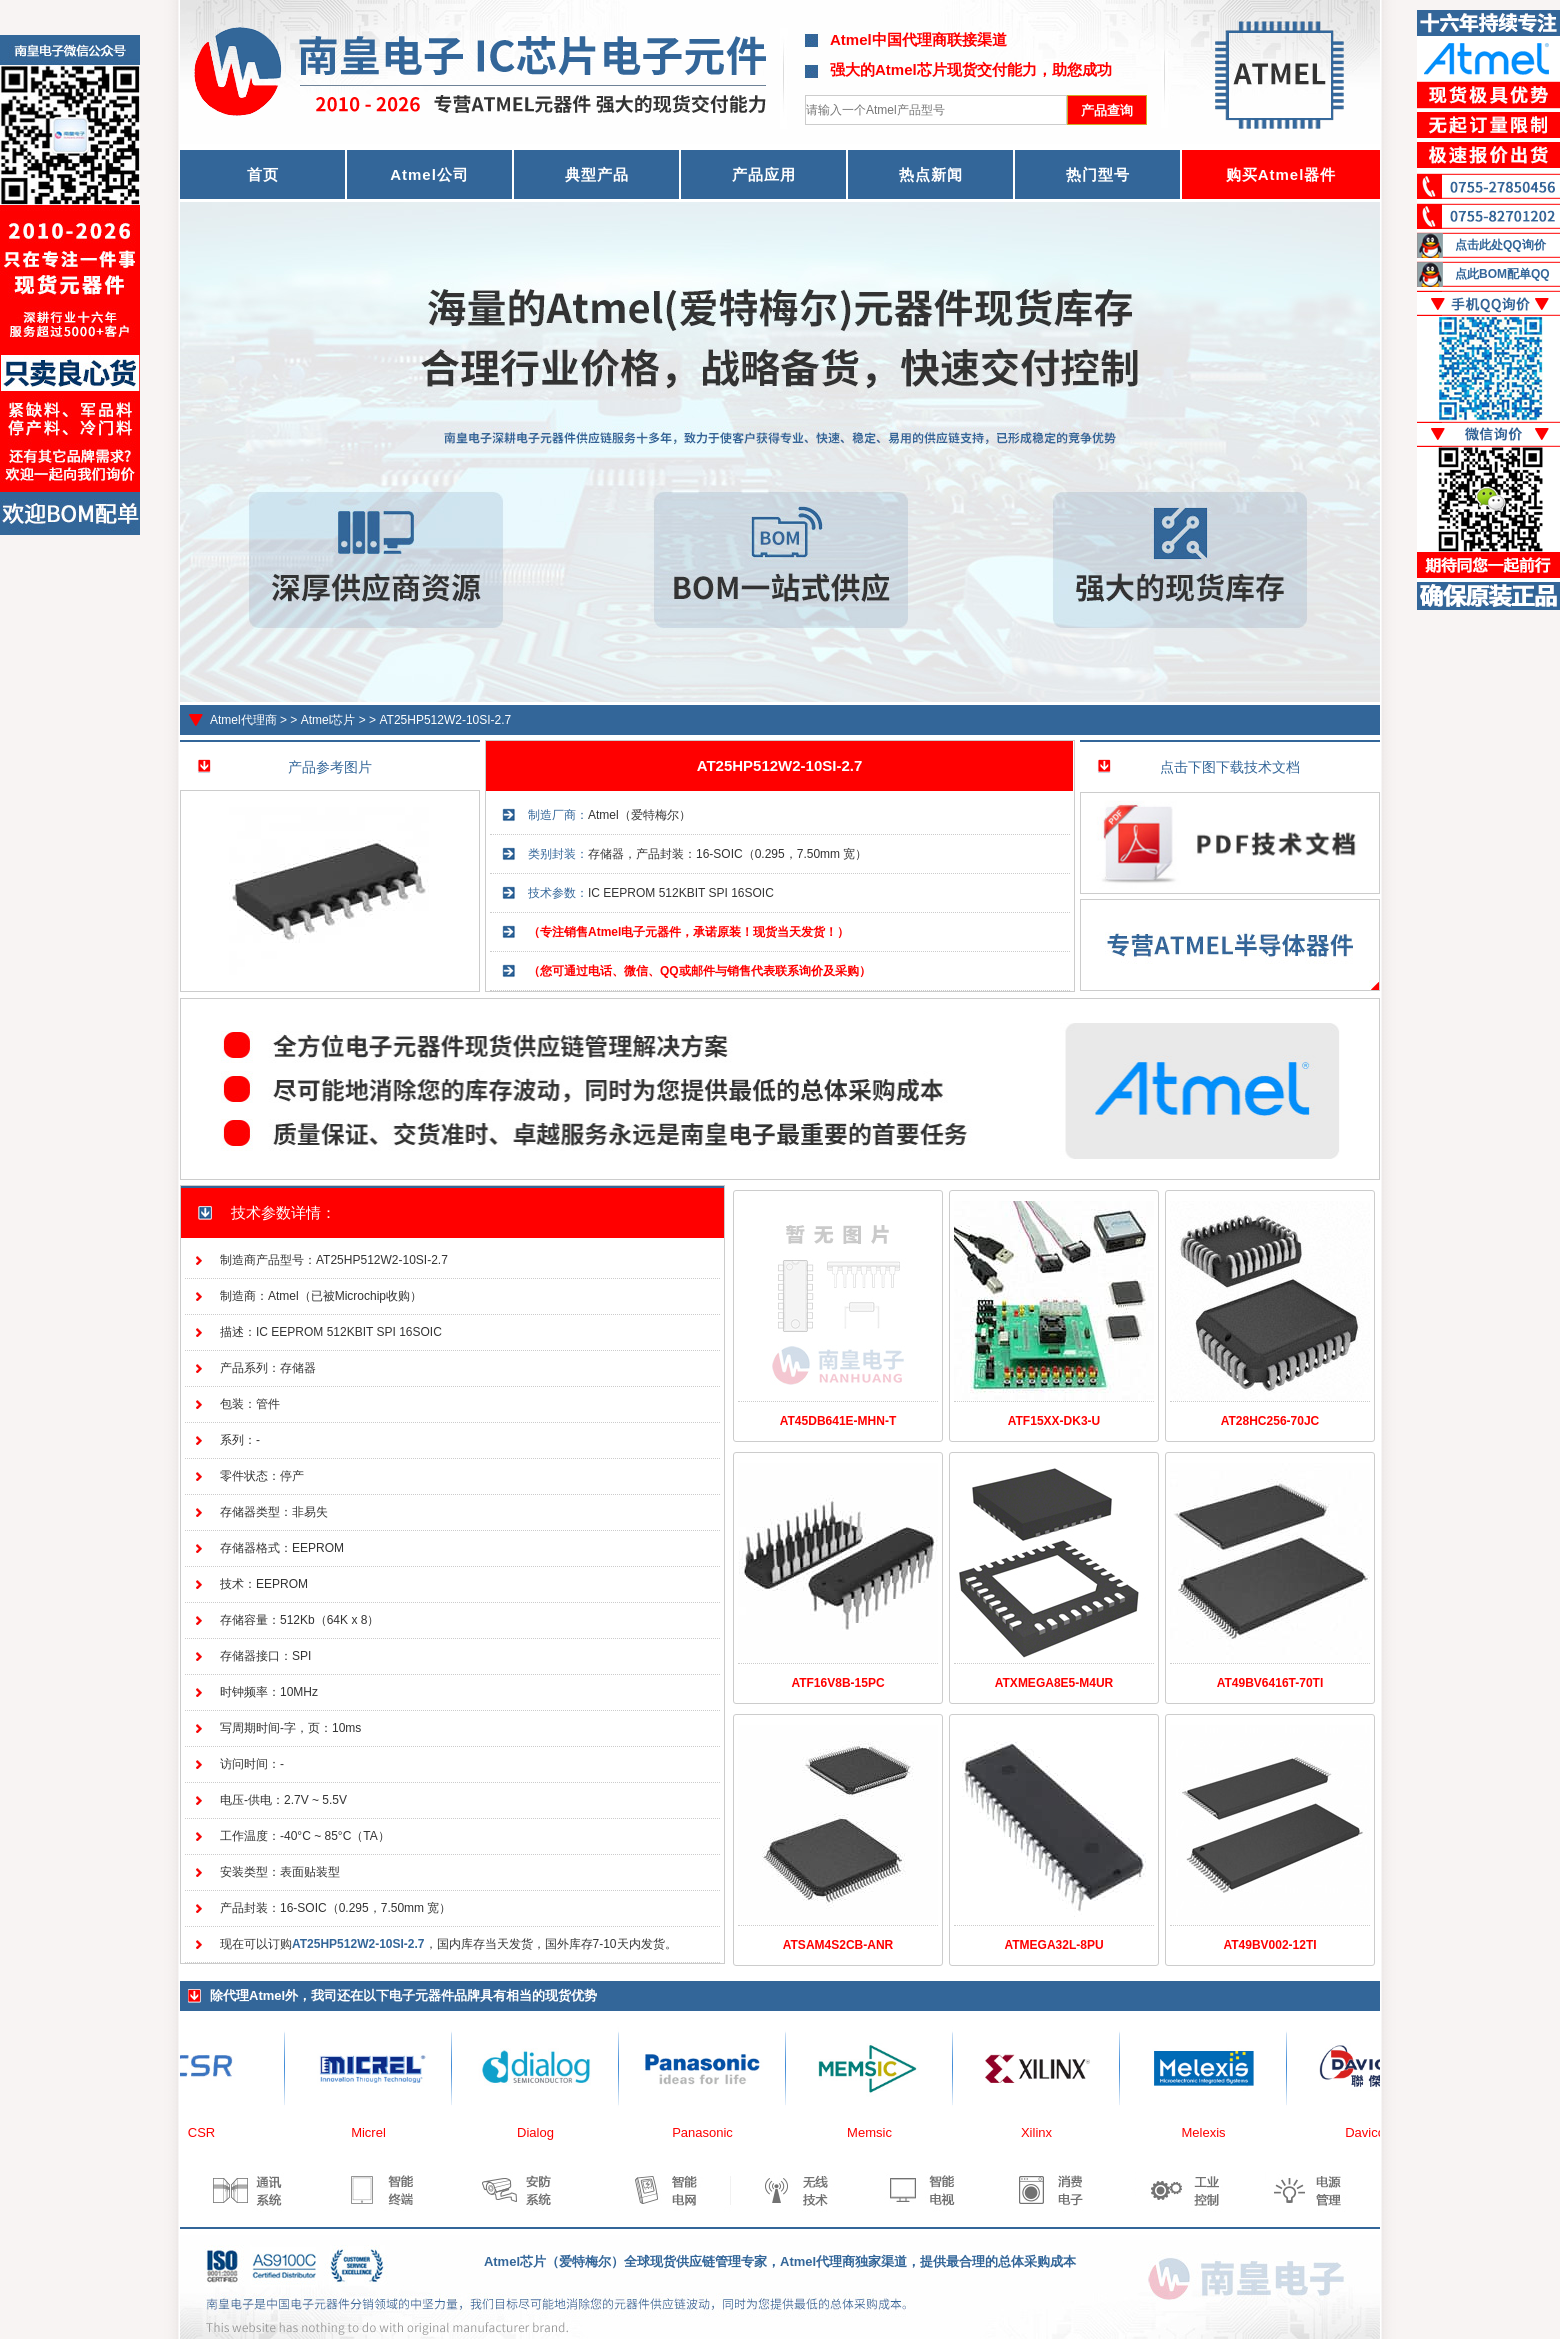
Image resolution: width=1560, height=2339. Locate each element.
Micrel (374, 2132)
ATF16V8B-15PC (837, 1683)
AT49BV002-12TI (1269, 1945)
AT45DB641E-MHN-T (838, 1421)
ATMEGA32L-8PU (1053, 1945)
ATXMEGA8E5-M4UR (1054, 1683)
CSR (207, 2132)
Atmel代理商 (243, 720)
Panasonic (708, 2132)
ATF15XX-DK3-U (1054, 1421)
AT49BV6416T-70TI (1270, 1683)
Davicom (1376, 2132)
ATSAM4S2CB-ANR (838, 1945)
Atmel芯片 (328, 720)
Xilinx (1042, 2132)
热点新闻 (931, 174)
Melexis (1209, 2132)
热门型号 (1098, 174)
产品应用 (764, 174)
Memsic (875, 2132)
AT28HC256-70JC (1270, 1421)
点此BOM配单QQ (1502, 274)
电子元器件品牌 (434, 1995)
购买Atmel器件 (1281, 174)
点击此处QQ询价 (1500, 245)
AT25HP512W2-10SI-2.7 (445, 720)
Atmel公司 (429, 174)
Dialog (541, 2132)
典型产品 (597, 174)
